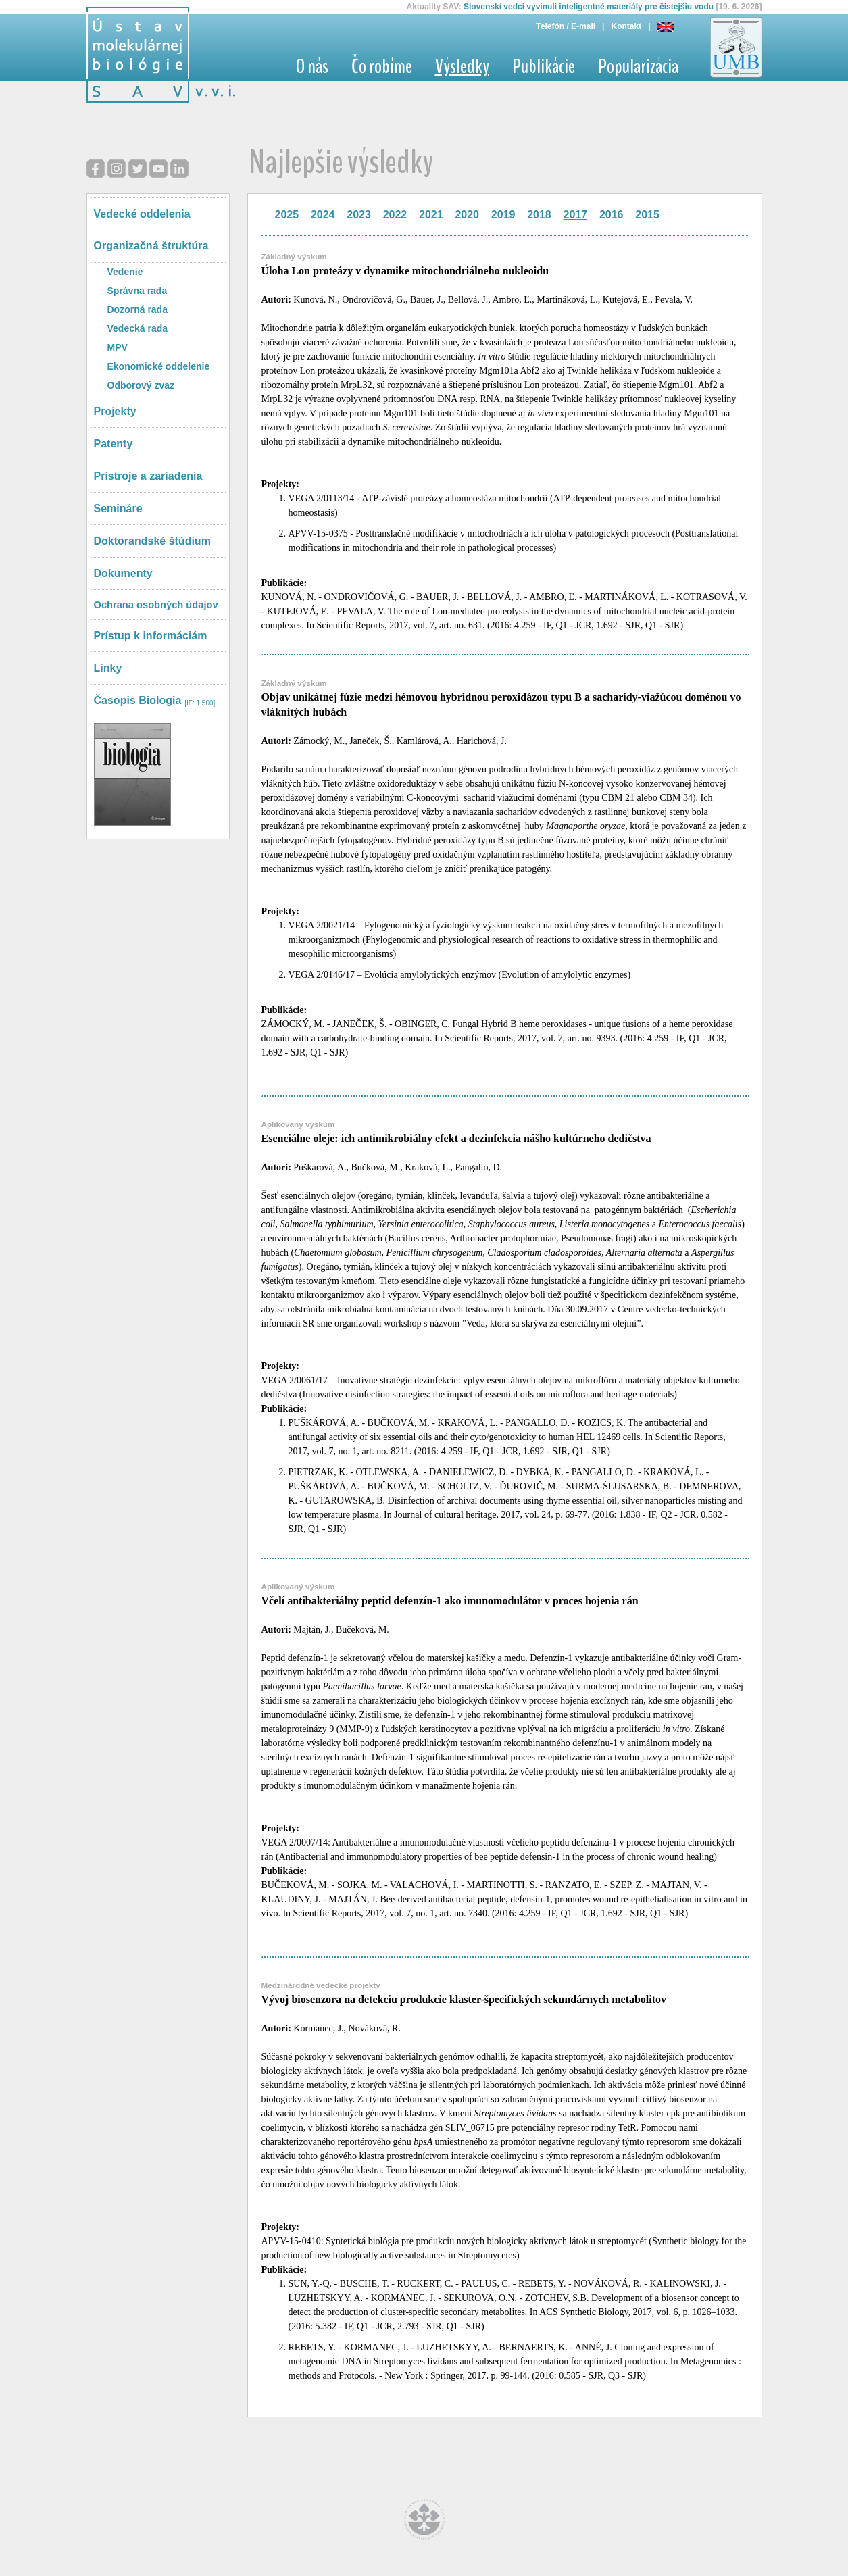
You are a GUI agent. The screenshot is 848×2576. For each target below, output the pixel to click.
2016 (611, 214)
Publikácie (543, 66)
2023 (359, 214)
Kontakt (626, 26)
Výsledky (462, 66)
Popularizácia (638, 66)
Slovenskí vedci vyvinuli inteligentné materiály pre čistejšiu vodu (589, 6)
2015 (647, 214)
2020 (467, 214)
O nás (312, 66)
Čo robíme (381, 66)
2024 (323, 214)
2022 (395, 214)
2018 (539, 214)
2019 (503, 214)
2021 (431, 214)
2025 (287, 214)
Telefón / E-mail (565, 26)
